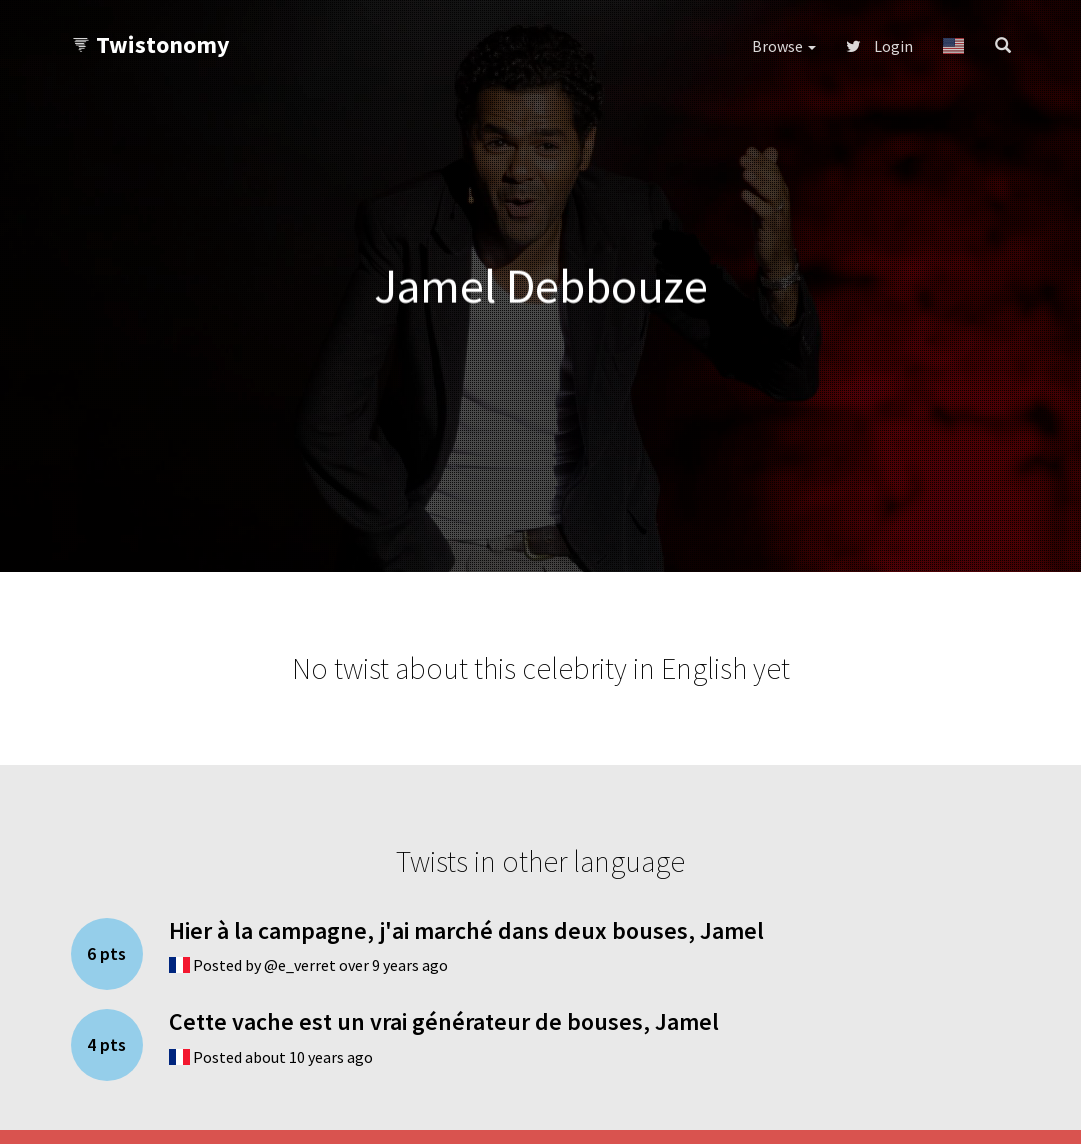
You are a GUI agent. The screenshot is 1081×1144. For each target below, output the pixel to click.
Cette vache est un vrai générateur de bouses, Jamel (444, 1021)
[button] (953, 46)
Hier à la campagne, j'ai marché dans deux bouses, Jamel (466, 930)
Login (879, 46)
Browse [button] (784, 46)
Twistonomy (150, 44)
